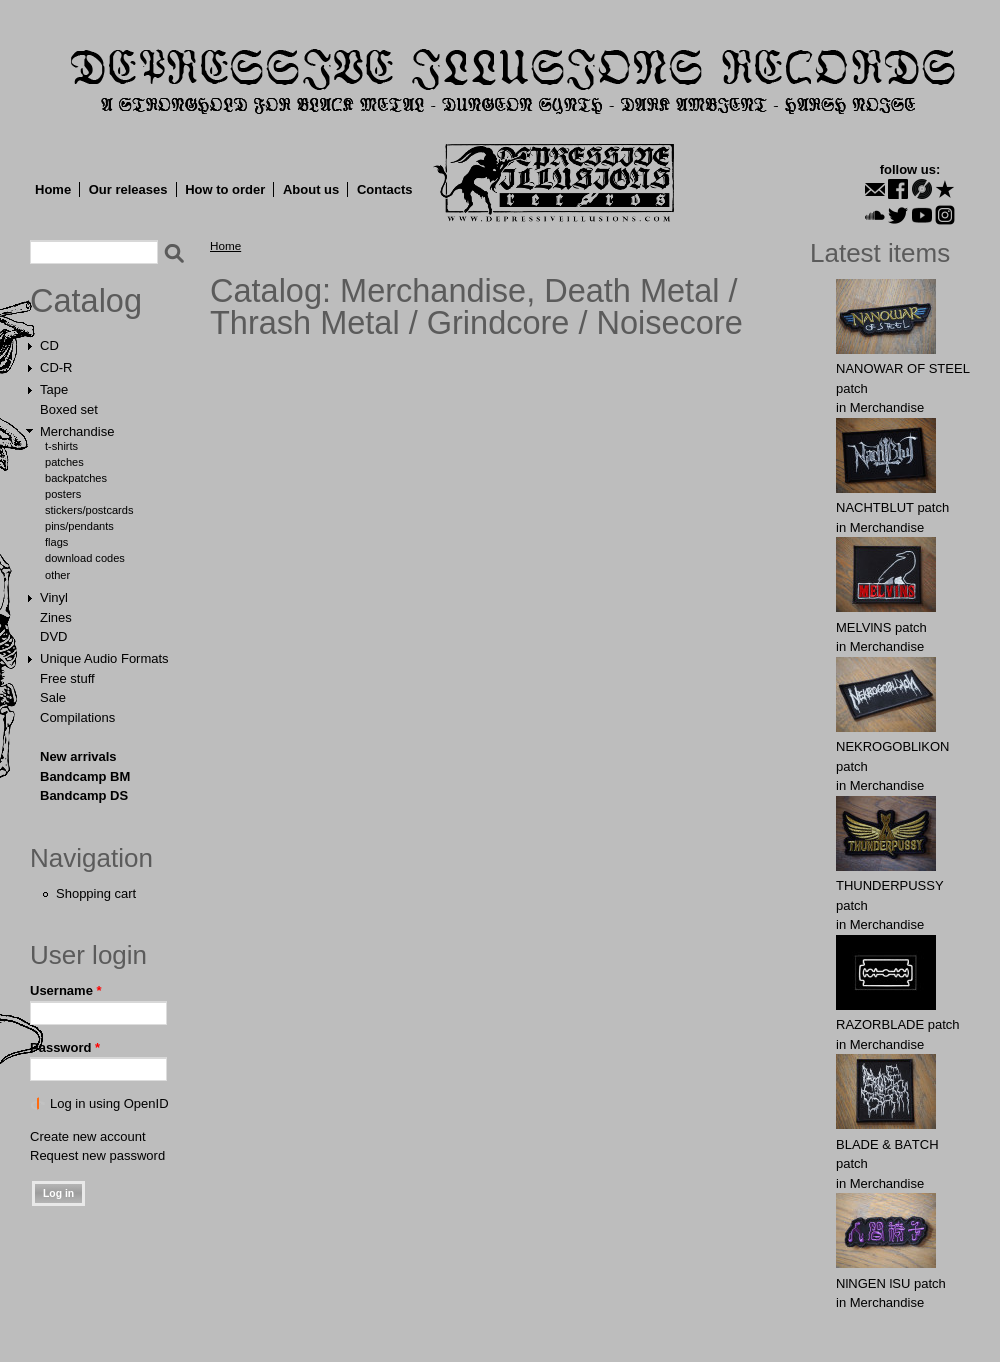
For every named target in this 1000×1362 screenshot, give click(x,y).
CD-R (56, 367)
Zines (56, 617)
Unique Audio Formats (104, 658)
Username (66, 990)
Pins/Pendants (79, 526)
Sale (53, 697)
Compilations (77, 717)
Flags (56, 542)
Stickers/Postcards (89, 510)
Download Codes (85, 558)
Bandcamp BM (85, 776)
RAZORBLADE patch (898, 1024)
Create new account (88, 1136)
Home (53, 189)
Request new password (97, 1155)
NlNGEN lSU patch (891, 1283)
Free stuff (67, 678)
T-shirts (61, 446)
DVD (53, 636)
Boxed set (69, 409)
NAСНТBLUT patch (892, 507)
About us (311, 189)
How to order (225, 189)
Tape (54, 389)
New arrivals (78, 756)
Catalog (86, 301)
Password (65, 1047)
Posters (63, 494)
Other (57, 575)
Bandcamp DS (84, 795)
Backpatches (76, 478)
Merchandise (77, 431)
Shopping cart (96, 893)
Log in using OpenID (109, 1103)
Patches (64, 462)
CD (49, 345)
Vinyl (54, 597)
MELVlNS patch (881, 627)
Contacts (385, 189)
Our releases (128, 189)
